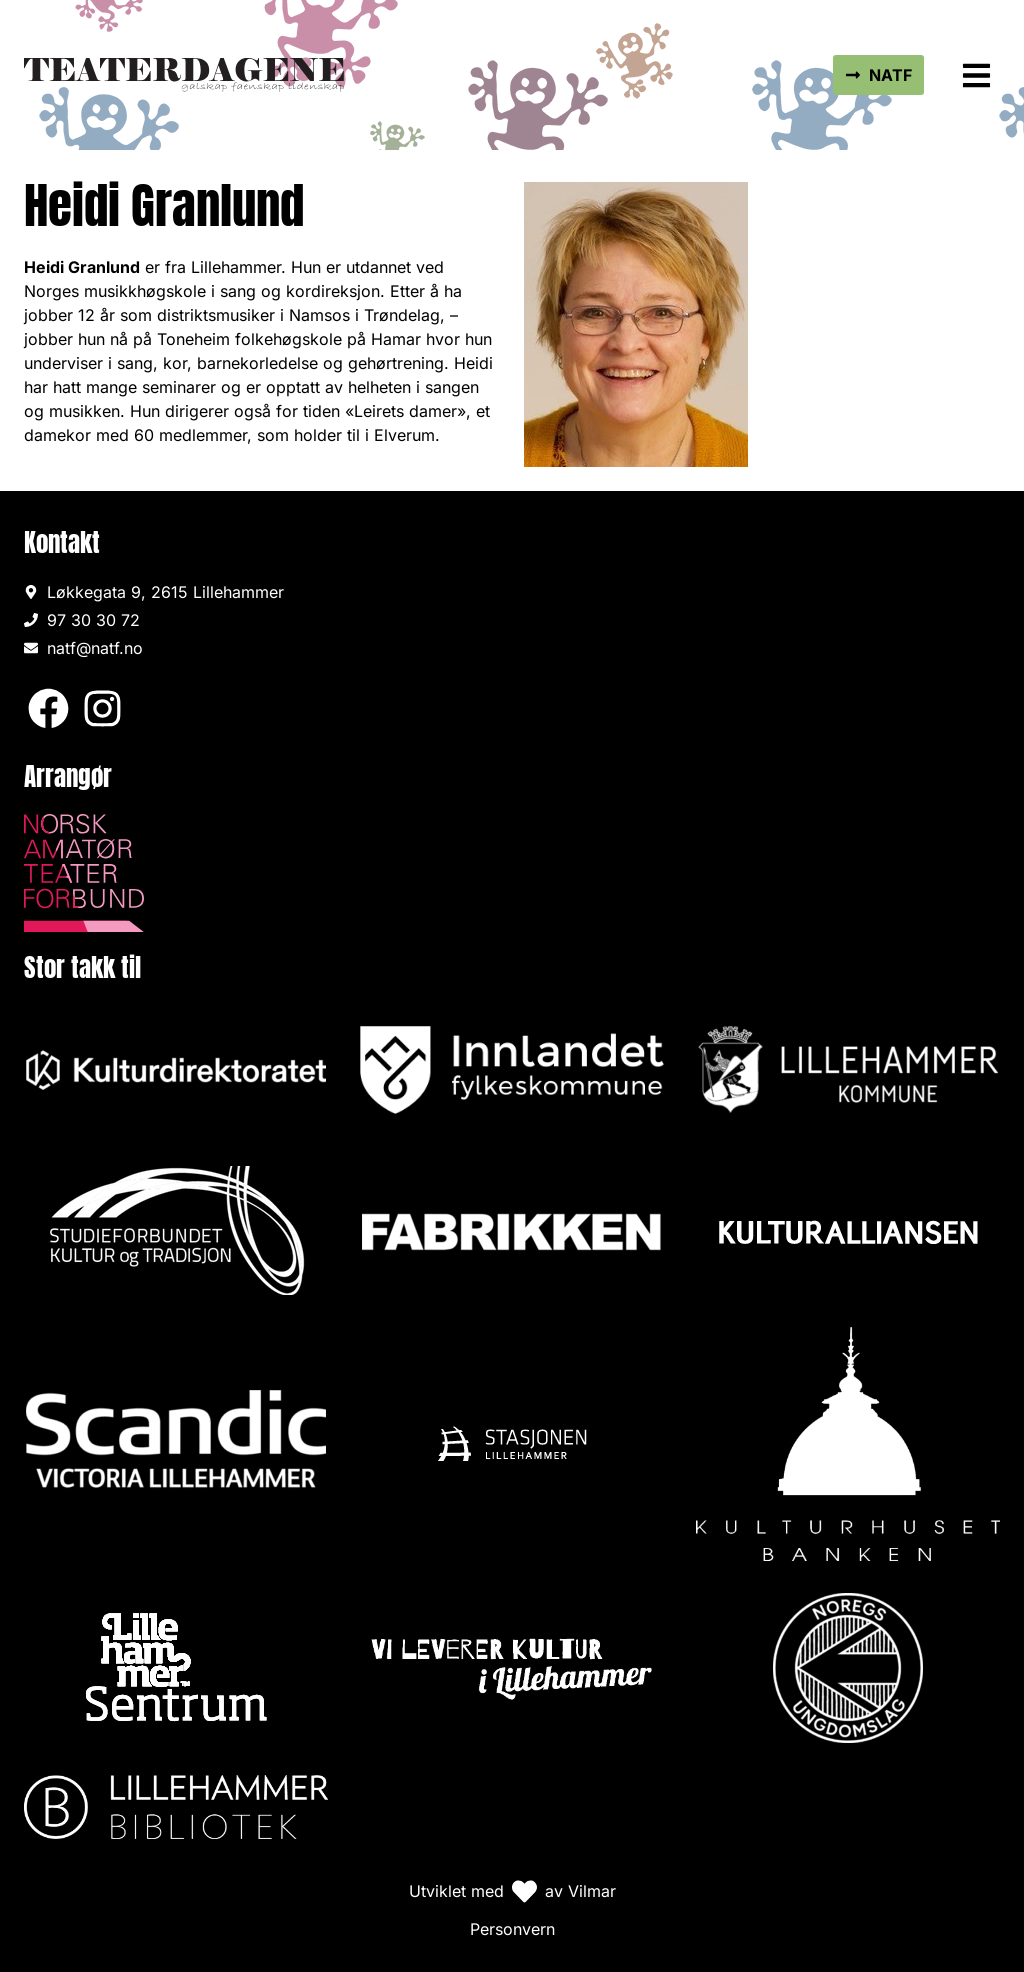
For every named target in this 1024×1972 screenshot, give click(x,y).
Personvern (512, 1929)
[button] (977, 75)
